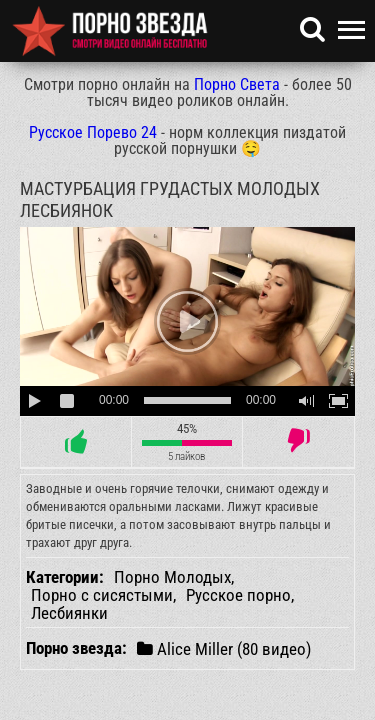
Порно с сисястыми (102, 595)
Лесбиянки (69, 613)
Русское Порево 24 (93, 132)
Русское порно (238, 595)
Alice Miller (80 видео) (224, 648)
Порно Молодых (172, 577)
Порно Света (237, 84)
